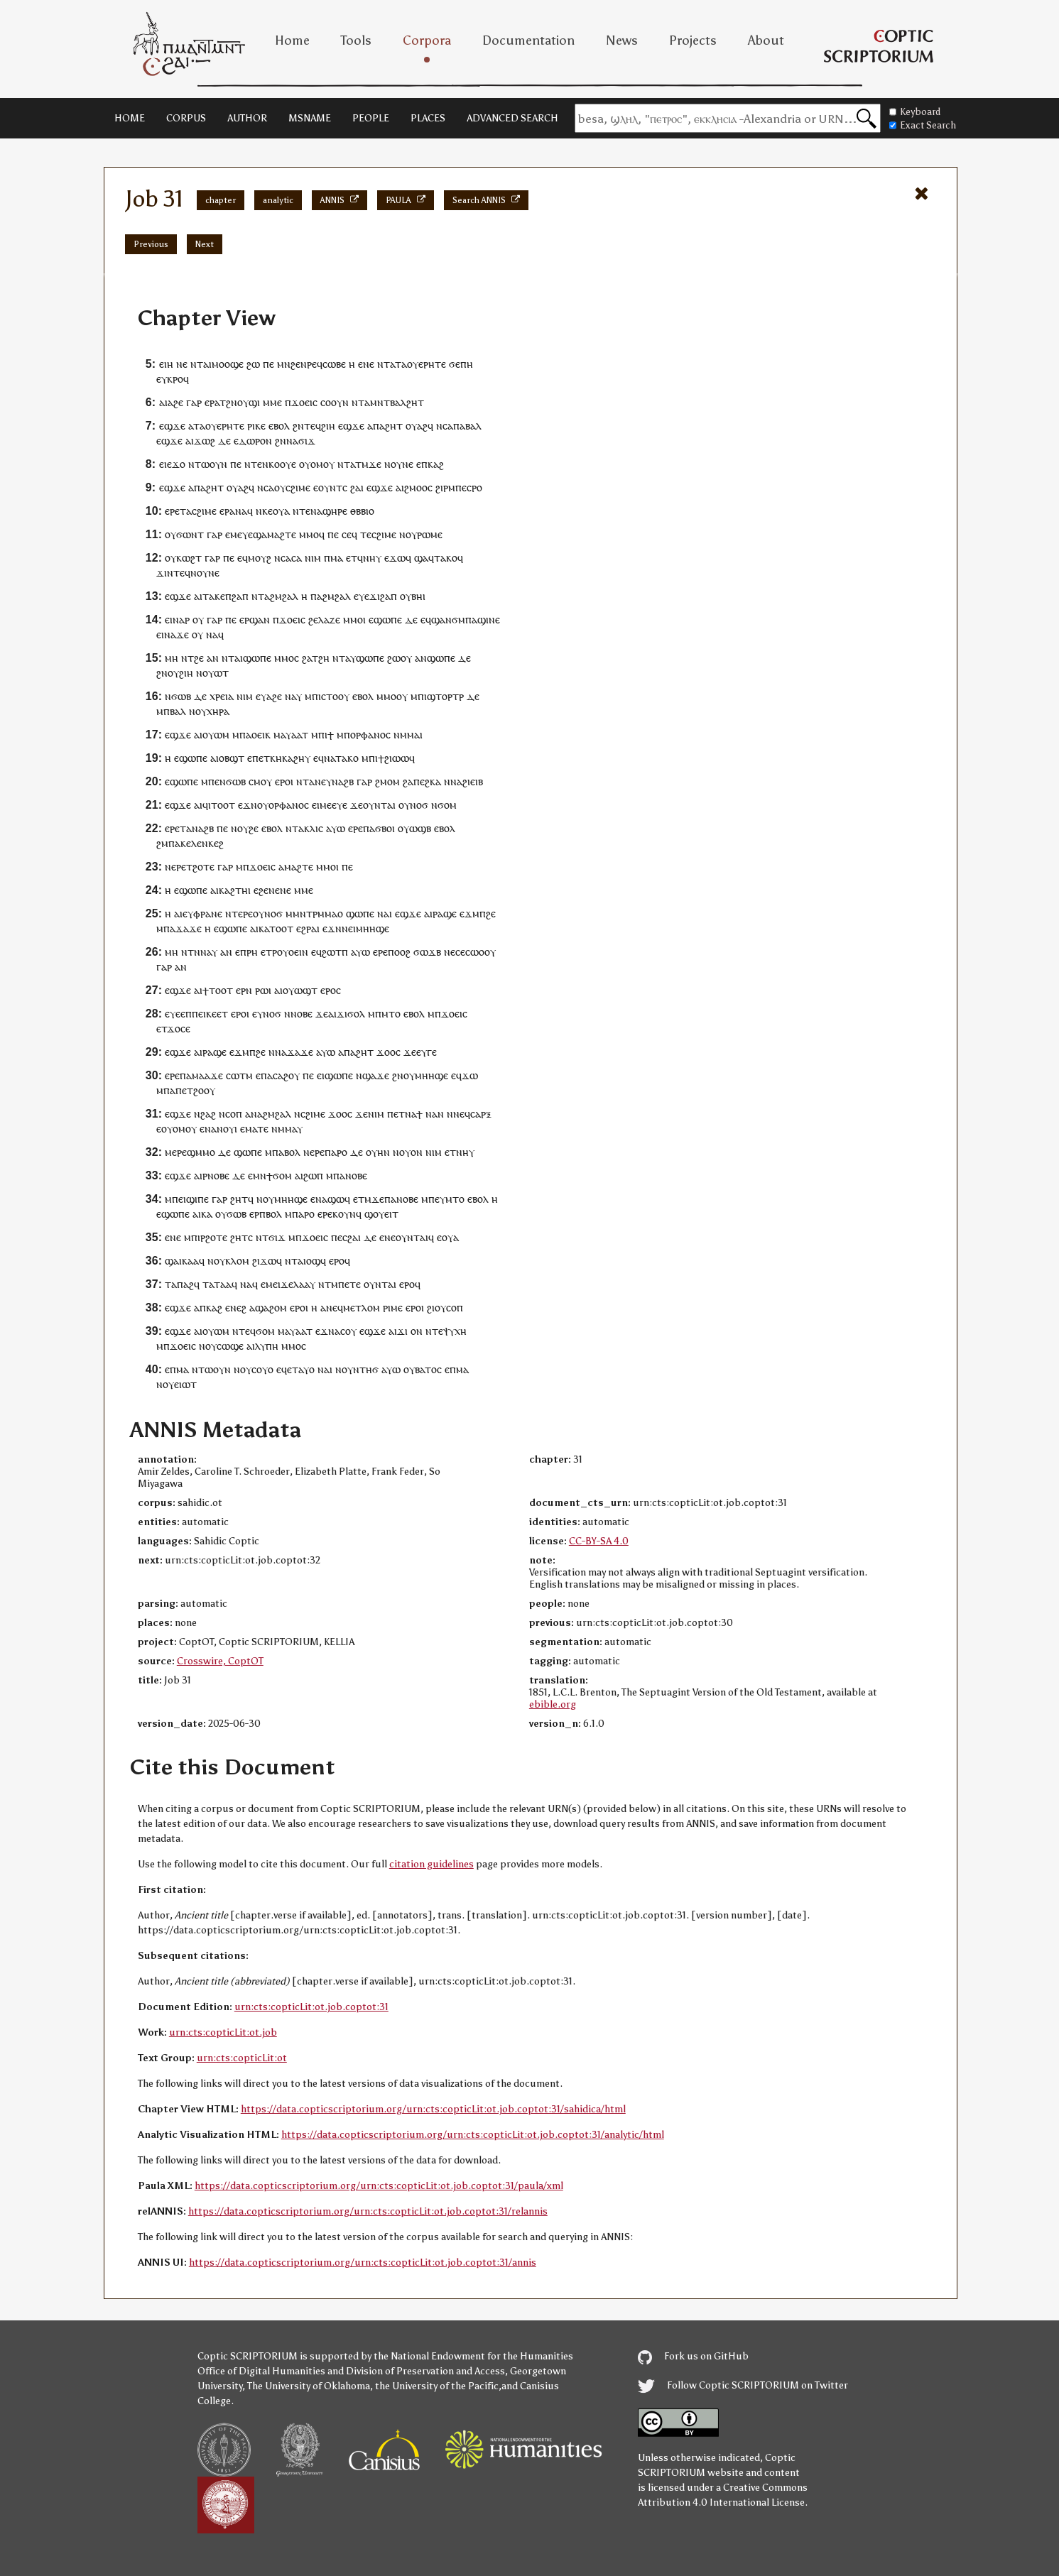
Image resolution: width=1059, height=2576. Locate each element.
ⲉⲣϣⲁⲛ (254, 619)
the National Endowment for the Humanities (473, 2356)
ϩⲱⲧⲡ (335, 951)
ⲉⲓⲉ (165, 464)
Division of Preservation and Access (425, 2371)
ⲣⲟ (477, 487)
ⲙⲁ (336, 557)
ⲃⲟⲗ (292, 1152)
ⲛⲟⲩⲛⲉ (398, 464)
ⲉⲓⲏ (166, 363)
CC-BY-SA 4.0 (599, 1541)
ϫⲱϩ (204, 440)
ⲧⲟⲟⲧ (281, 928)
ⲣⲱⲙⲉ (429, 534)
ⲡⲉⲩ (436, 1198)
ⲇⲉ (224, 440)
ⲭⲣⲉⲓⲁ (222, 696)
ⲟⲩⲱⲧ (215, 672)
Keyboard (914, 112)
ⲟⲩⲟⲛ (411, 1152)
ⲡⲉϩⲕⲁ (427, 781)
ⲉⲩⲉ (361, 596)
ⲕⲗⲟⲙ (237, 1260)
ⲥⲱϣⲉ (230, 1345)
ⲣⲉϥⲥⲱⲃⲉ (326, 363)
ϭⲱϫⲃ (427, 951)
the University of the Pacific (437, 2386)
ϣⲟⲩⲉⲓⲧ (381, 1213)
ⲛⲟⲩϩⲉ (245, 828)
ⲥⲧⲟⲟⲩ (335, 696)
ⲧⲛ (194, 951)
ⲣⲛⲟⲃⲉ (215, 1175)
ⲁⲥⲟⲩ (346, 1331)
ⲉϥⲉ (284, 1369)
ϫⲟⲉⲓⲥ (304, 402)
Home (292, 40)
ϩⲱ (253, 363)
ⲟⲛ (417, 1331)
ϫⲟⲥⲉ (178, 1028)
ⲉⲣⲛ (244, 990)
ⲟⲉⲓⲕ (261, 734)
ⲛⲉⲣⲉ (175, 866)
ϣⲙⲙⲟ (201, 1152)
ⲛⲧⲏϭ (366, 1369)
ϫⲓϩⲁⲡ (383, 596)
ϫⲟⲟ (386, 1051)
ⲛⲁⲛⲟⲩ (219, 1128)
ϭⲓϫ (306, 440)
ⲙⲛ (283, 363)
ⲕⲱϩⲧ (189, 557)
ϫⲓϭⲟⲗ (351, 1013)
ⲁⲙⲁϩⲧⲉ (278, 534)
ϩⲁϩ (208, 1113)
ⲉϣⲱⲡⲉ (385, 619)
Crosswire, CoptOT (220, 1661)
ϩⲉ (199, 657)
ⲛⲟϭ (419, 804)
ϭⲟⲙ (447, 804)
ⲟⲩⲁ (281, 510)
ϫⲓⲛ (164, 572)
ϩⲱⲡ (313, 1175)
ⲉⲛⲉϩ (235, 1307)
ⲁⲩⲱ (335, 828)
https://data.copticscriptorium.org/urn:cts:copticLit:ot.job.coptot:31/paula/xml (379, 2186)
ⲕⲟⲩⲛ (344, 1213)
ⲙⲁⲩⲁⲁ (287, 734)
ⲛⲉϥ (461, 1113)
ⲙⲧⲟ (391, 1013)
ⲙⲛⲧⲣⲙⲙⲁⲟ (318, 913)
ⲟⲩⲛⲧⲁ (378, 804)
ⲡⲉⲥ (463, 487)
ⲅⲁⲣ (194, 402)
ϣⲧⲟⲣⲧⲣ (445, 696)
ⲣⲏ (252, 951)
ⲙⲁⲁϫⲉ (207, 1075)
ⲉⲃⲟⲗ (279, 425)
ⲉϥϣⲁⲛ (436, 619)
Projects (693, 40)
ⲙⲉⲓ (273, 1284)
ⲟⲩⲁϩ (417, 425)
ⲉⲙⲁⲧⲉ (254, 1128)
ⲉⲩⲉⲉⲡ (178, 1013)
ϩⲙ (162, 843)
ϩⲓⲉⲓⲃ (472, 781)
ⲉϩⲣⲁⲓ (308, 928)
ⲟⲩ (243, 402)
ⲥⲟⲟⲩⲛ (334, 402)
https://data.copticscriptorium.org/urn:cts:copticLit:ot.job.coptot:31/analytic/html (472, 2135)
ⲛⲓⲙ (313, 557)
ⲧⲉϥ (312, 425)
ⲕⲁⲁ (190, 1260)
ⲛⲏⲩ (372, 557)
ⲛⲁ (292, 440)
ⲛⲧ (196, 363)
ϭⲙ (458, 619)
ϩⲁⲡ (240, 596)
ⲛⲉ (182, 363)
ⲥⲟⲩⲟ (262, 1369)
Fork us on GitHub (693, 2356)
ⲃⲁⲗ (473, 425)
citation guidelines (431, 1864)
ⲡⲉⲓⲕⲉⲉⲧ (210, 1013)
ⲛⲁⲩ (208, 951)
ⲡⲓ (322, 734)
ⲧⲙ (362, 464)
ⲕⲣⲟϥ (178, 378)
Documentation (528, 40)
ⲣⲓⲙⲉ (393, 1307)
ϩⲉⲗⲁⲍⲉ (324, 619)
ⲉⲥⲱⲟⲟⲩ (478, 951)
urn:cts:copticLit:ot (242, 2058)
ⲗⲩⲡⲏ (266, 1345)
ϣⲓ (254, 402)
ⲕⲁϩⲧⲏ (233, 890)
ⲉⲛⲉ (366, 363)
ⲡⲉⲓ (179, 1198)
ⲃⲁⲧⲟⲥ (428, 1369)
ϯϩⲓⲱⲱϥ (396, 758)
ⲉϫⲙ (469, 913)
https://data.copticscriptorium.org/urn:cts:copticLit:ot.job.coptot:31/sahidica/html (433, 2109)
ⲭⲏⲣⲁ (218, 711)
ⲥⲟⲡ (233, 1113)
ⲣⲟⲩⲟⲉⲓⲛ (290, 951)
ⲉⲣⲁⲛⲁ (233, 510)
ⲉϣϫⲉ (172, 425)
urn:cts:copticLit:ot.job (223, 2032)
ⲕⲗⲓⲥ (313, 828)
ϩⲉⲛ (298, 363)
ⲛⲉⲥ (452, 951)
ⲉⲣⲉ (172, 510)
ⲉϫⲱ (395, 557)
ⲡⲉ (268, 363)
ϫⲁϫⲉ (188, 928)
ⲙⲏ (171, 657)
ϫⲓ (402, 1331)
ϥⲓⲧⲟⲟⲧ (218, 804)
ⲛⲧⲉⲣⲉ (239, 913)
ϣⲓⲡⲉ (197, 1198)
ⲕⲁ (264, 928)
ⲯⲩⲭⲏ (455, 1331)
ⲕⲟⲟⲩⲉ (282, 464)
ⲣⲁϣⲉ (445, 913)
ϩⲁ (355, 487)
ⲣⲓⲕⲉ (256, 425)
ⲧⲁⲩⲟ (303, 1369)
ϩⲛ (231, 402)
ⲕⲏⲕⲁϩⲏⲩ (290, 758)
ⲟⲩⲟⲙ (311, 464)
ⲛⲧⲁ (295, 828)
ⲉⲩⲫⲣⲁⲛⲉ (202, 913)
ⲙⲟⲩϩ (259, 557)
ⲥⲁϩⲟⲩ (286, 1075)
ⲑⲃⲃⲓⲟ (362, 510)
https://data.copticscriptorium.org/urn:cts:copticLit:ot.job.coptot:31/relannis (368, 2211)
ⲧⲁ (401, 363)
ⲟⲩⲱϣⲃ (414, 828)
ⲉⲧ (264, 758)
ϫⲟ (178, 464)
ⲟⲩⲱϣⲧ (300, 990)
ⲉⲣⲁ (212, 402)
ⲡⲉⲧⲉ (349, 1284)
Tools (356, 40)
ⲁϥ (231, 1284)
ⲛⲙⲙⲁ (406, 734)
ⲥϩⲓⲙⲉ (298, 487)
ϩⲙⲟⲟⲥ (418, 487)
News (622, 40)
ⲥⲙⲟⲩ (260, 781)
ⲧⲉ (256, 464)
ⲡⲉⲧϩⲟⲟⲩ (195, 1090)
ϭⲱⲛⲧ (190, 534)
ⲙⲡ (311, 696)
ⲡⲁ (379, 425)
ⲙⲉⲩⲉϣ (245, 534)
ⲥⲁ (296, 557)
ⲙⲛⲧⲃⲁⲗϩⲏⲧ (397, 402)
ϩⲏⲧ (394, 425)
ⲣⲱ (261, 990)
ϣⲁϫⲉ (375, 1075)
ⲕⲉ (267, 510)
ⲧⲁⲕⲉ (213, 596)
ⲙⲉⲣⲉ (176, 1152)
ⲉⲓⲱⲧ (185, 1384)
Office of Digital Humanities (261, 2371)
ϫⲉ (375, 464)
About (766, 40)
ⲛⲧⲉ (301, 510)
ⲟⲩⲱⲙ (215, 734)
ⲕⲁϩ (436, 464)
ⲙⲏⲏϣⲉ (372, 928)
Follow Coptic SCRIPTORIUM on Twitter (743, 2385)
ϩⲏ (324, 657)
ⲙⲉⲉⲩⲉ (333, 804)
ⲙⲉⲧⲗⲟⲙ (361, 1307)
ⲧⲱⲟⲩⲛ (211, 464)
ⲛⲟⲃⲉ (301, 1013)
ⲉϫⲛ (247, 804)
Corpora (427, 40)
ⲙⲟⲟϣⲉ (228, 363)
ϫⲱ (470, 1075)
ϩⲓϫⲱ (264, 1260)
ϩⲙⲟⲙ (387, 781)
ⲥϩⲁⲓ (351, 1237)
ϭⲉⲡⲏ (461, 363)
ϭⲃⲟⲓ (385, 828)
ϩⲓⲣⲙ (445, 487)
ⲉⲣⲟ (282, 781)
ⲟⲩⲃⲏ (411, 596)
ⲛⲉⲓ (349, 928)
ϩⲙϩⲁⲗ (284, 596)
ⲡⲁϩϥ (188, 1284)
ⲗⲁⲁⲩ (304, 1284)
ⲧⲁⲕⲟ (445, 557)
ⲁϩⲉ (175, 402)
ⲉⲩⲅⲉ (426, 1051)
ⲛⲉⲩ (323, 781)
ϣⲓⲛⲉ (488, 619)
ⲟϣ (313, 1260)
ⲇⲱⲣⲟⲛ (255, 440)
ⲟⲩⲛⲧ (330, 487)
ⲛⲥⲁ (444, 425)
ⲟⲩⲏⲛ (378, 1152)
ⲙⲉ (276, 402)
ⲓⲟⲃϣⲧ (230, 758)
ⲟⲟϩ (402, 951)
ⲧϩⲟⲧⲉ (200, 866)
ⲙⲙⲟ (309, 534)
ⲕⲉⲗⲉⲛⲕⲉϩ (202, 843)
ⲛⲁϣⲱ (329, 1198)
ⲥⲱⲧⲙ (239, 1075)
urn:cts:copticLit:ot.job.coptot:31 (311, 2007)
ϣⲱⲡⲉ (257, 657)
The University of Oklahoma (308, 2386)
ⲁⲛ (213, 657)
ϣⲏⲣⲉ (334, 510)
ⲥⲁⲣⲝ (481, 1113)
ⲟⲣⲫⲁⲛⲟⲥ (370, 734)
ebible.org (552, 1704)
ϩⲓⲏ (328, 425)
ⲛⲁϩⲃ (343, 781)
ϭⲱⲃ (181, 696)
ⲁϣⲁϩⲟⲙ (268, 1307)
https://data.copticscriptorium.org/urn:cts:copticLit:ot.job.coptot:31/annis (362, 2262)
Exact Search (922, 125)
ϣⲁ (421, 557)
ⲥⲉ (347, 534)
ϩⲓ (431, 1307)
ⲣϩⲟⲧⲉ (213, 1237)
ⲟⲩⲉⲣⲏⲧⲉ (426, 363)
